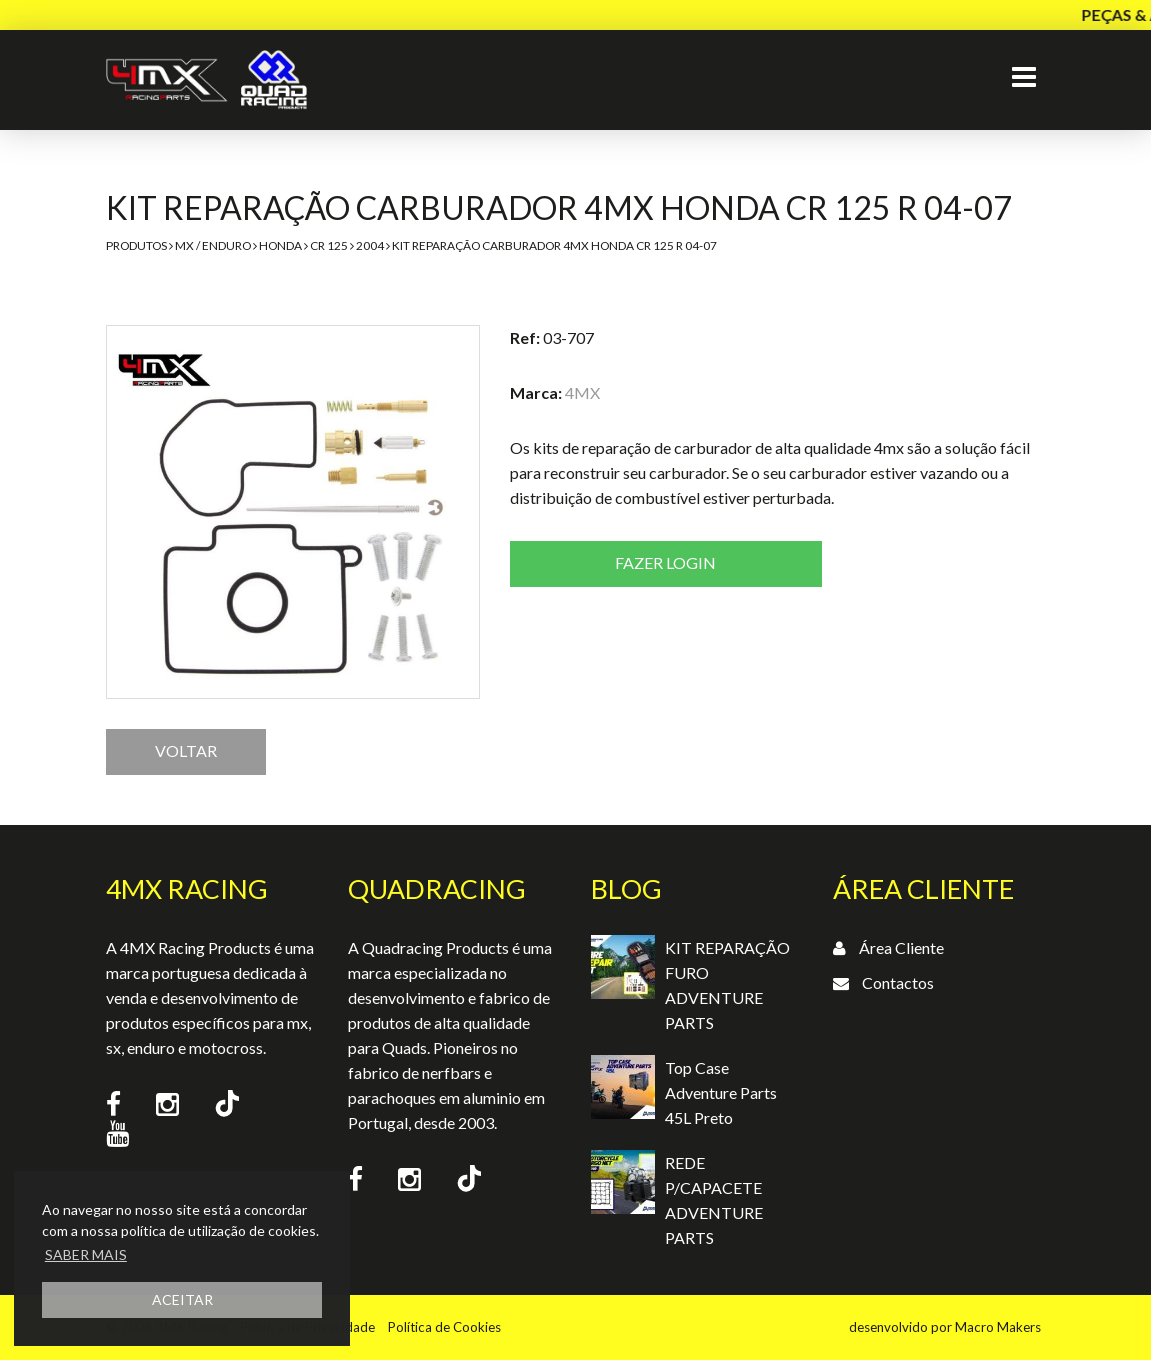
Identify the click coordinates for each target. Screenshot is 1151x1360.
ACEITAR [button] (182, 1299)
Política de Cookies (444, 1327)
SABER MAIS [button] (86, 1254)
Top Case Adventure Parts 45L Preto (721, 1092)
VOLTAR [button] (186, 750)
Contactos (898, 982)
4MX (582, 392)
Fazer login (665, 562)
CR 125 (329, 245)
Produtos (136, 245)
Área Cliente (901, 947)
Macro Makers (998, 1327)
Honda (280, 245)
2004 (370, 245)
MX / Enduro (213, 245)
